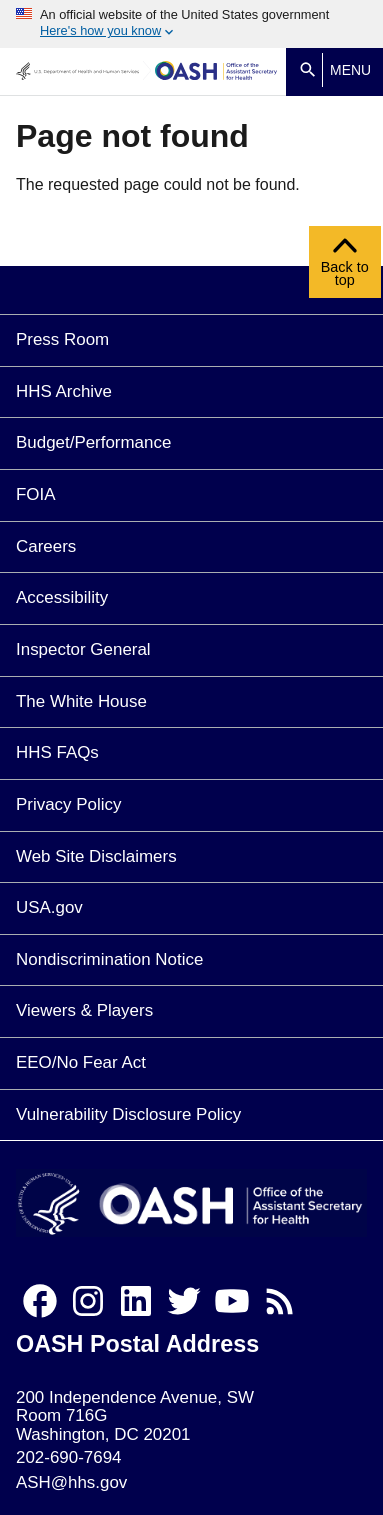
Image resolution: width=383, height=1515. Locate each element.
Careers (46, 546)
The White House (81, 701)
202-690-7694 (68, 1457)
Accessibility (62, 597)
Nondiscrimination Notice (109, 959)
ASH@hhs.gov (71, 1482)
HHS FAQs (57, 752)
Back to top (345, 267)
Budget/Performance (93, 442)
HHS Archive (64, 391)
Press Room (62, 339)
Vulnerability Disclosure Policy (128, 1114)
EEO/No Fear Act (81, 1062)
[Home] (216, 71)
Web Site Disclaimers (96, 856)
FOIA (36, 494)
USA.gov (49, 907)
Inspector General (83, 649)
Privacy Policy (68, 804)
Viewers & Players (84, 1010)
